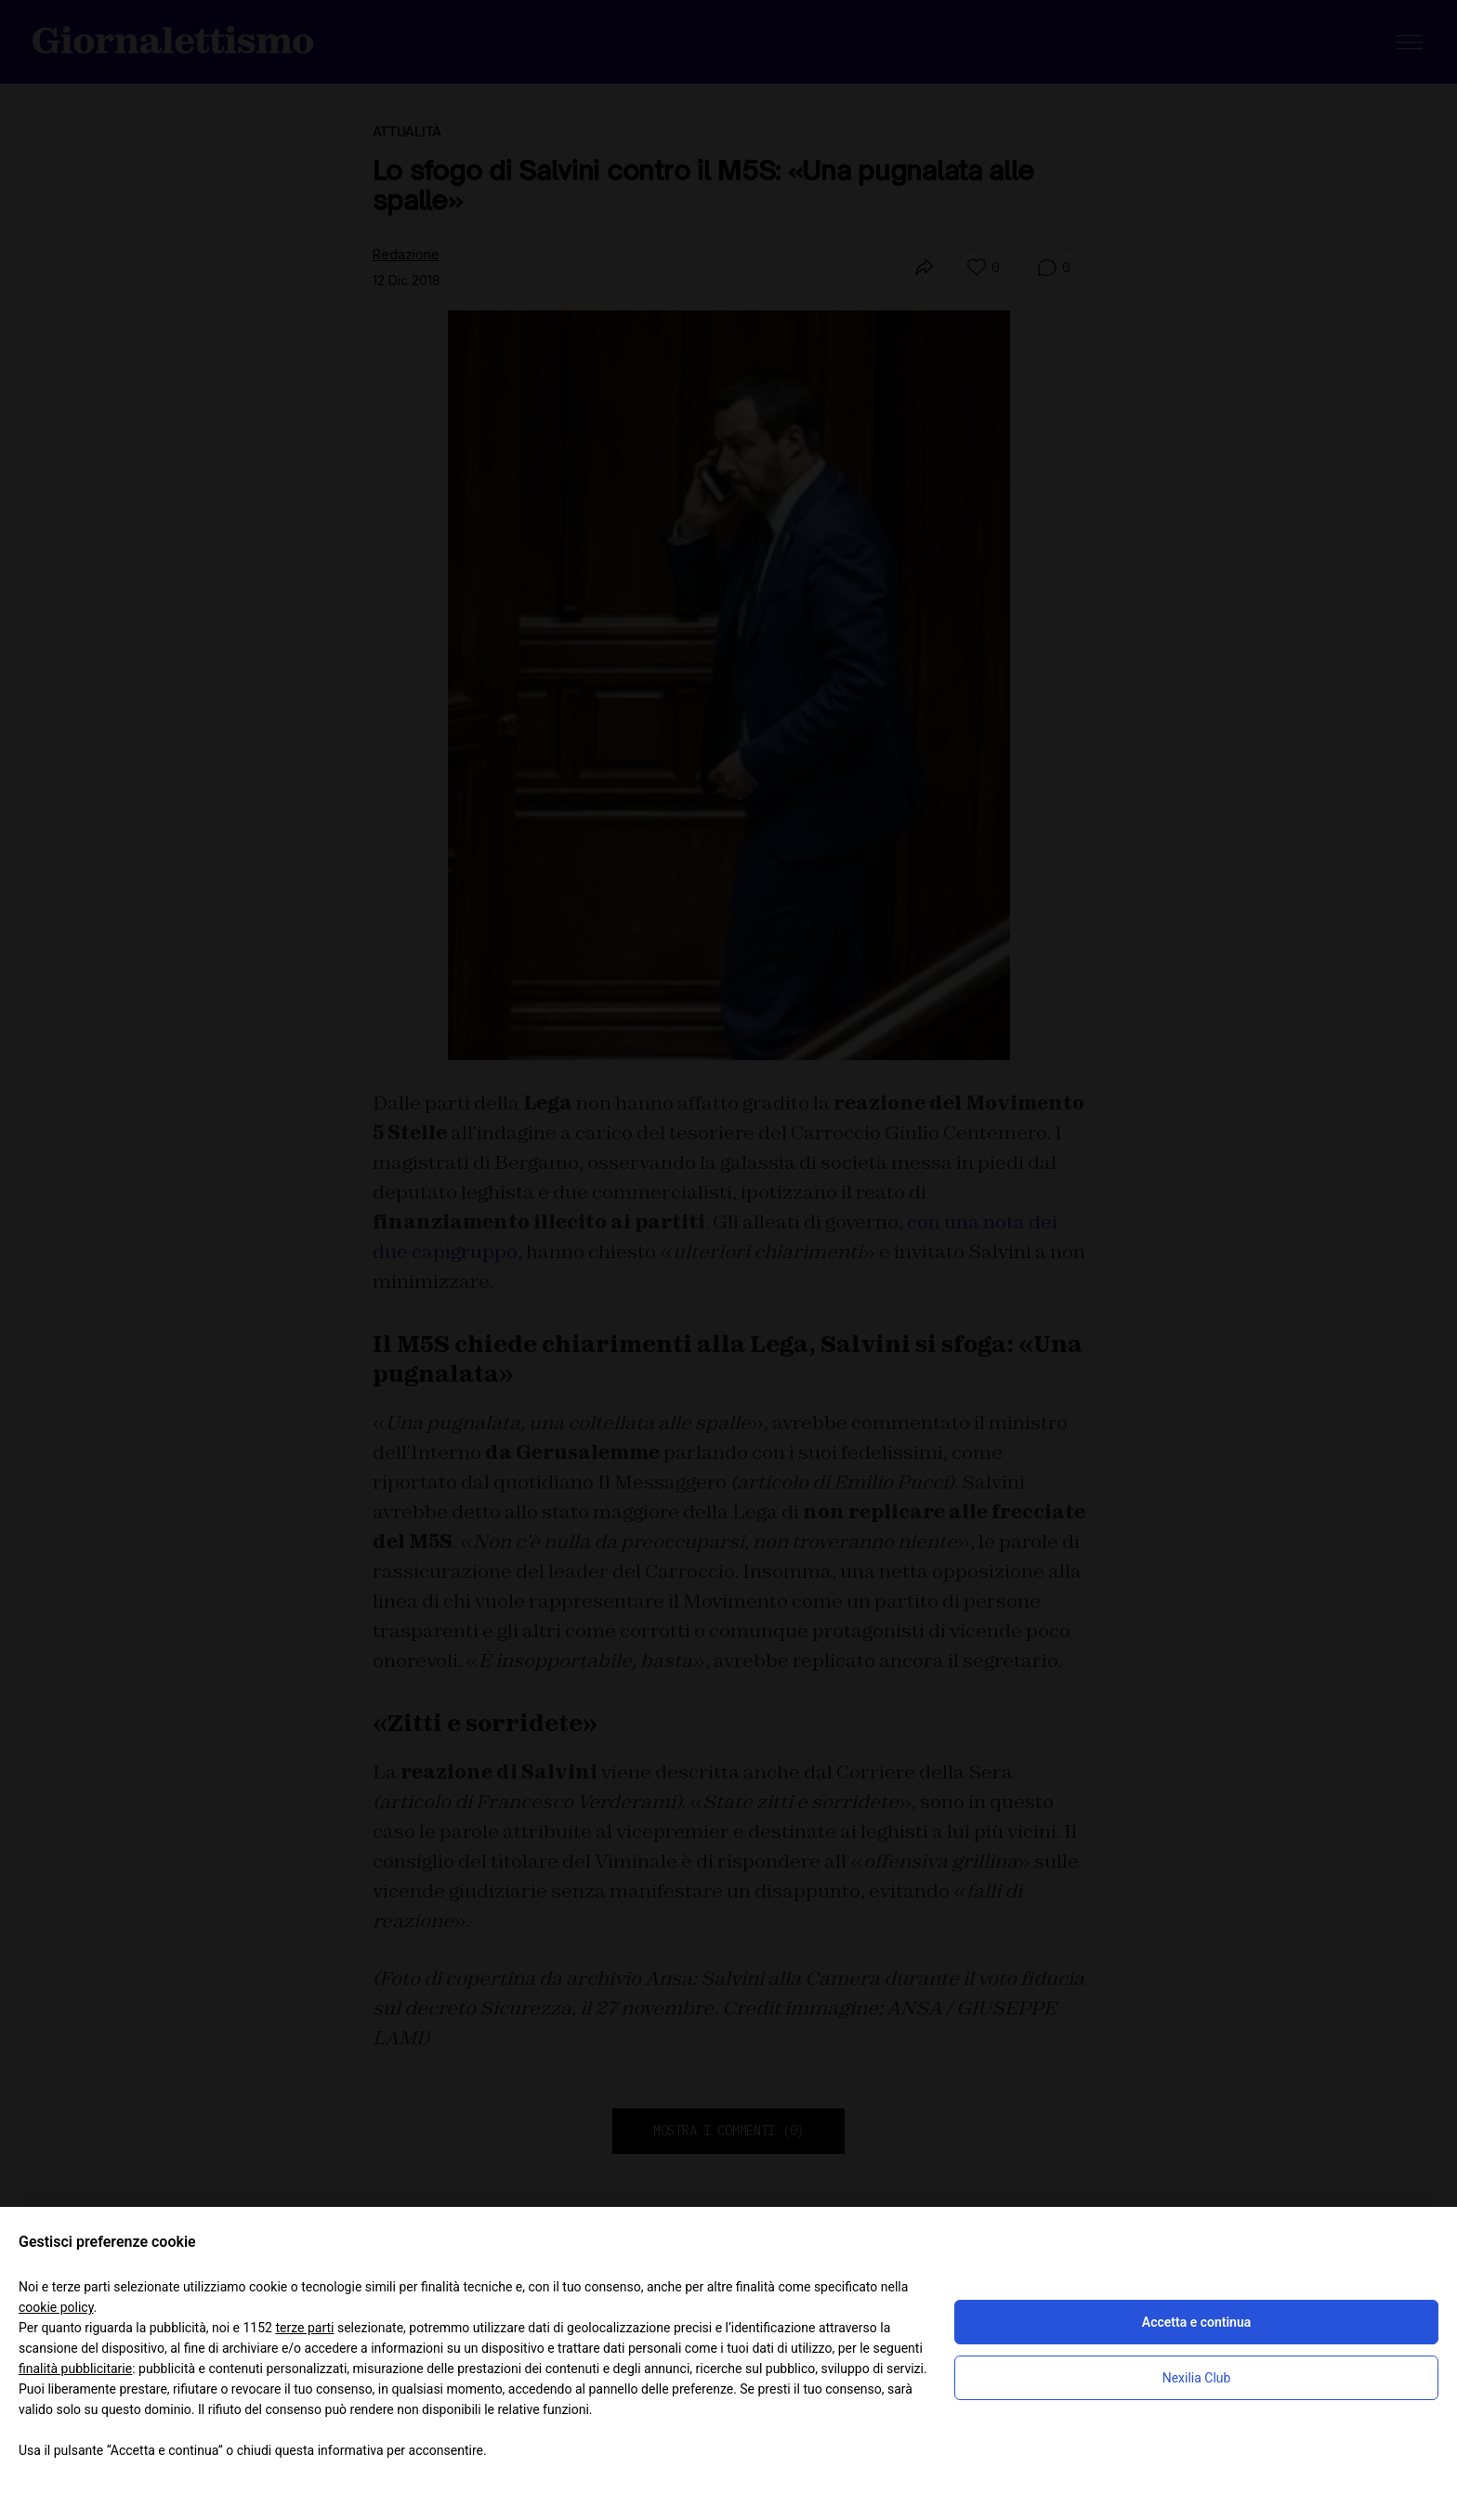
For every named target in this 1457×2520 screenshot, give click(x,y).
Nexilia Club (1196, 2377)
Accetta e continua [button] (1196, 2322)
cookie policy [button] (56, 2307)
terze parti (304, 2327)
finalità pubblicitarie (75, 2368)
